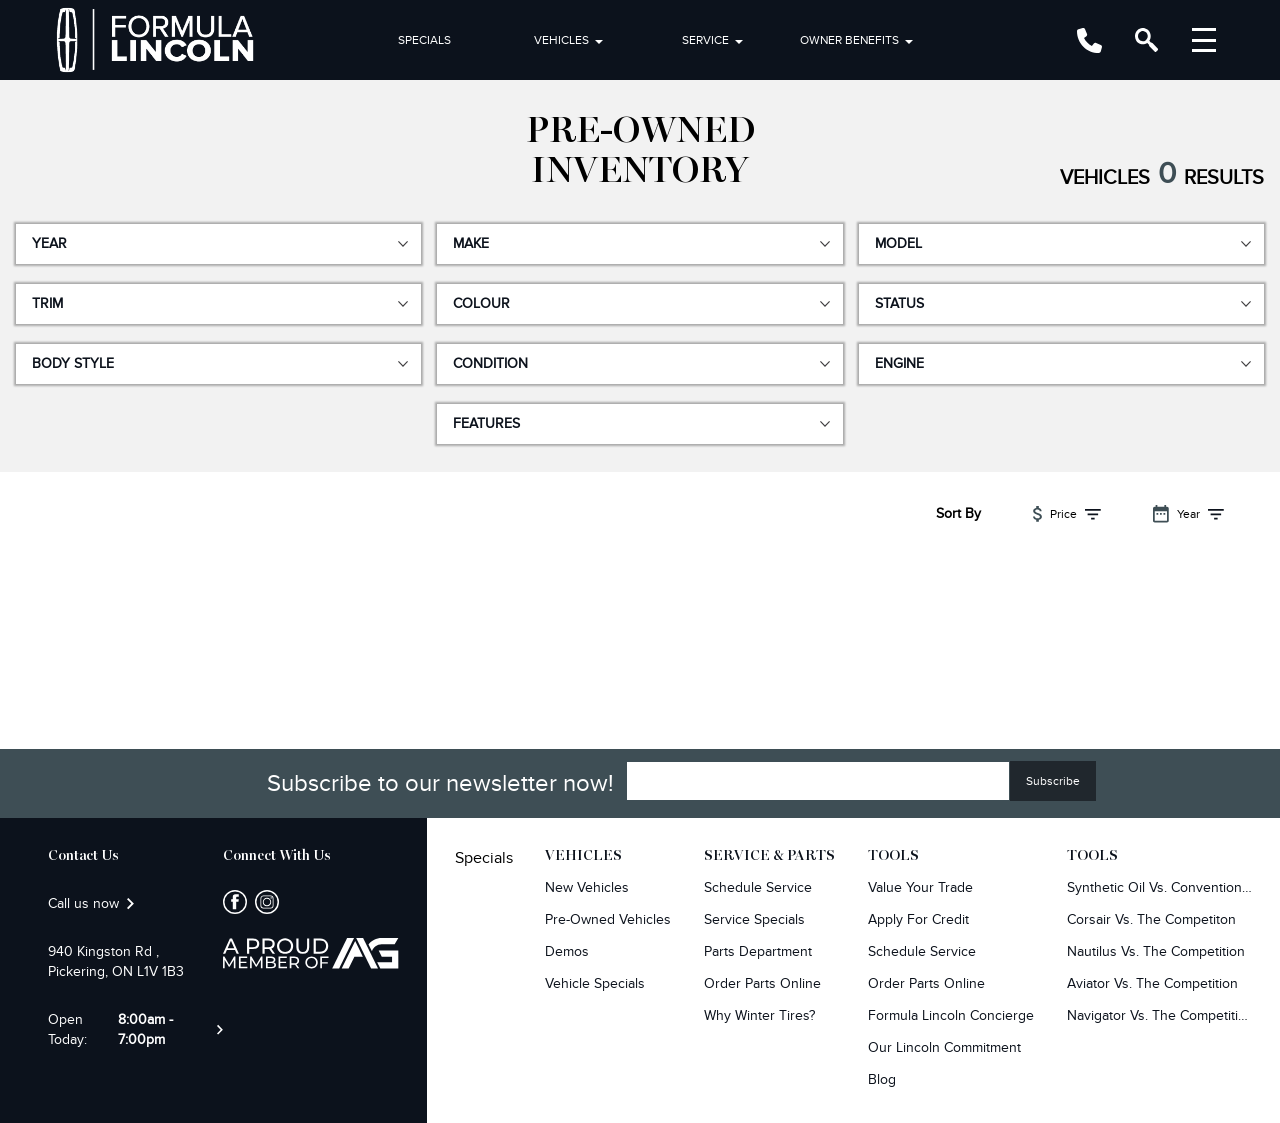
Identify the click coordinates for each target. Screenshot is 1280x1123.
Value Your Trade (920, 887)
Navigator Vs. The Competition (1159, 1015)
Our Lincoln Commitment (944, 1047)
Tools (893, 856)
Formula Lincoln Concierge (951, 1015)
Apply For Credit (918, 919)
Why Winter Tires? (759, 1015)
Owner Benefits (849, 40)
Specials (424, 40)
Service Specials (754, 919)
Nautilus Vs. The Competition (1156, 951)
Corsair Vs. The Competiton (1151, 919)
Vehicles (561, 40)
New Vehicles (587, 887)
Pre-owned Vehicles (608, 919)
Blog (882, 1079)
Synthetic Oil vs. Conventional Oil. (1159, 887)
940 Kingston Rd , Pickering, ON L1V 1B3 (116, 961)
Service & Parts (769, 856)
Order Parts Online (762, 983)
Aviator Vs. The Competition (1152, 983)
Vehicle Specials (595, 983)
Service (705, 40)
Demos (567, 951)
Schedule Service (758, 887)
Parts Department (758, 951)
